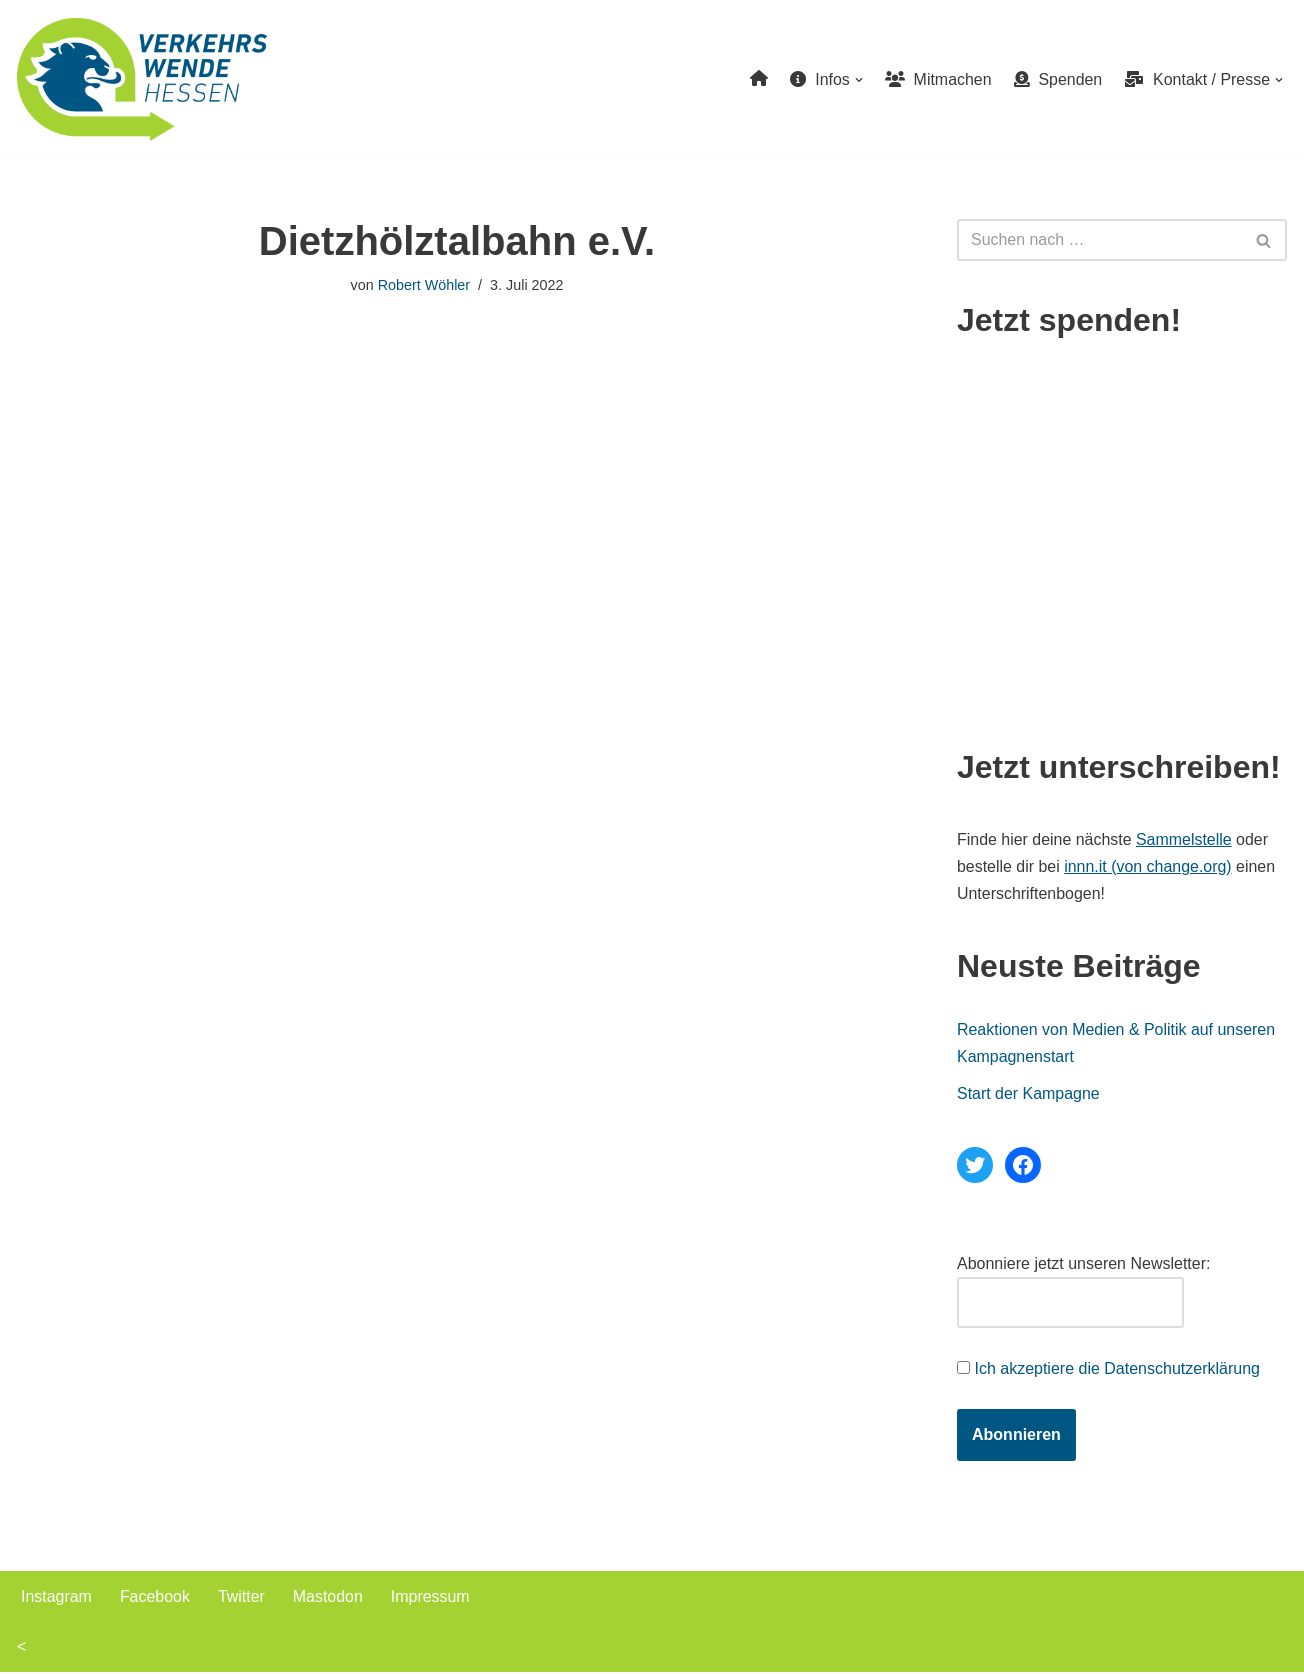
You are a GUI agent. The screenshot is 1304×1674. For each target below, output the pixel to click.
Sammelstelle (1185, 839)
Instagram (56, 1597)
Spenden (1057, 79)
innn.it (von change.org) (1149, 866)
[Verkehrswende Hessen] (142, 79)
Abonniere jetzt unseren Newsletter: (1083, 1264)
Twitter (241, 1597)
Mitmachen (937, 79)
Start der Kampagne (1028, 1094)
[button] (858, 80)
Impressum (431, 1597)
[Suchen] (1099, 240)
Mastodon (329, 1597)
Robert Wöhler (423, 285)
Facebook (155, 1597)
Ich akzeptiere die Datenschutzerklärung (1117, 1369)
